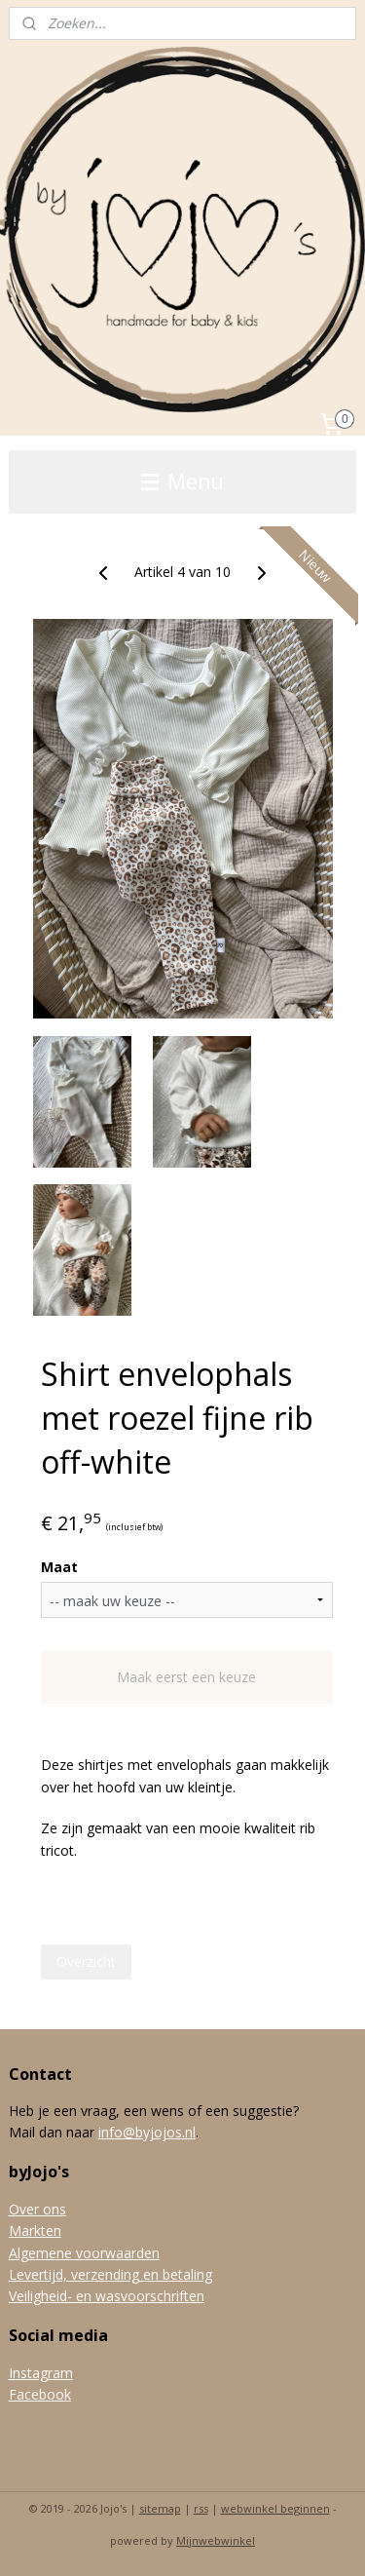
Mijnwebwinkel (215, 2540)
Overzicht (86, 1961)
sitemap (160, 2508)
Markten (35, 2230)
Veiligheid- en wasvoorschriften (106, 2296)
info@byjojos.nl (147, 2132)
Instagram (41, 2373)
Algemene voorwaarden (84, 2253)
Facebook (40, 2394)
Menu (182, 481)
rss (201, 2508)
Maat (59, 1566)
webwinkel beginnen (275, 2508)
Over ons (37, 2209)
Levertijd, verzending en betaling (110, 2274)
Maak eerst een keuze (186, 1677)
